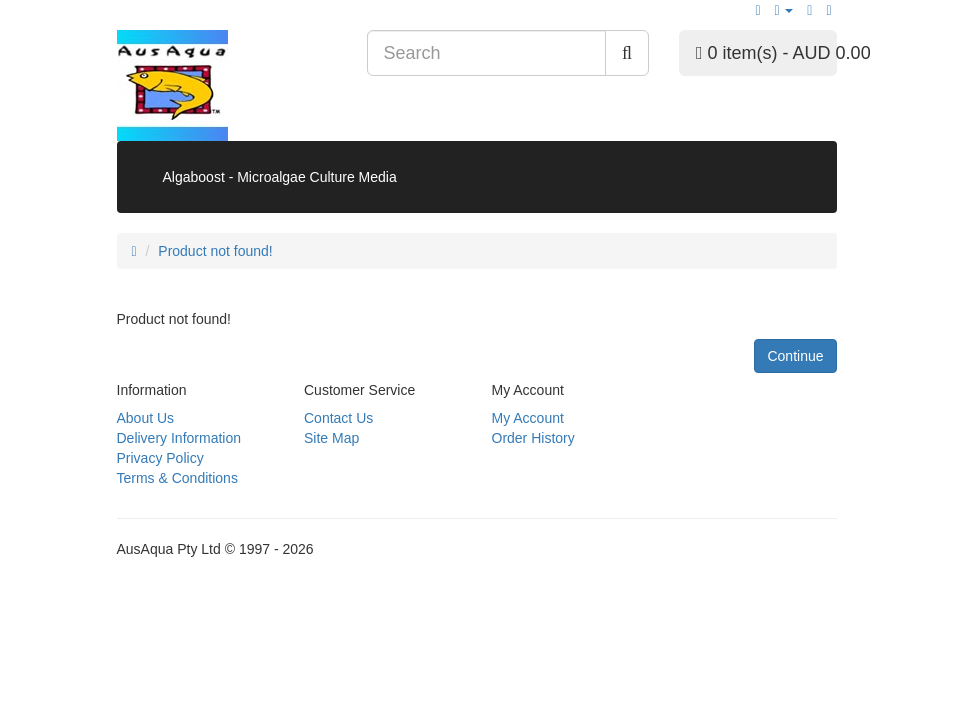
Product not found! (215, 251)
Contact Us (338, 418)
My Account (528, 418)
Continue (795, 356)
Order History (533, 438)
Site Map (331, 438)
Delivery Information (179, 438)
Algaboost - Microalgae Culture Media (280, 177)
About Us (146, 418)
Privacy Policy (160, 458)
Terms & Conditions (177, 478)
